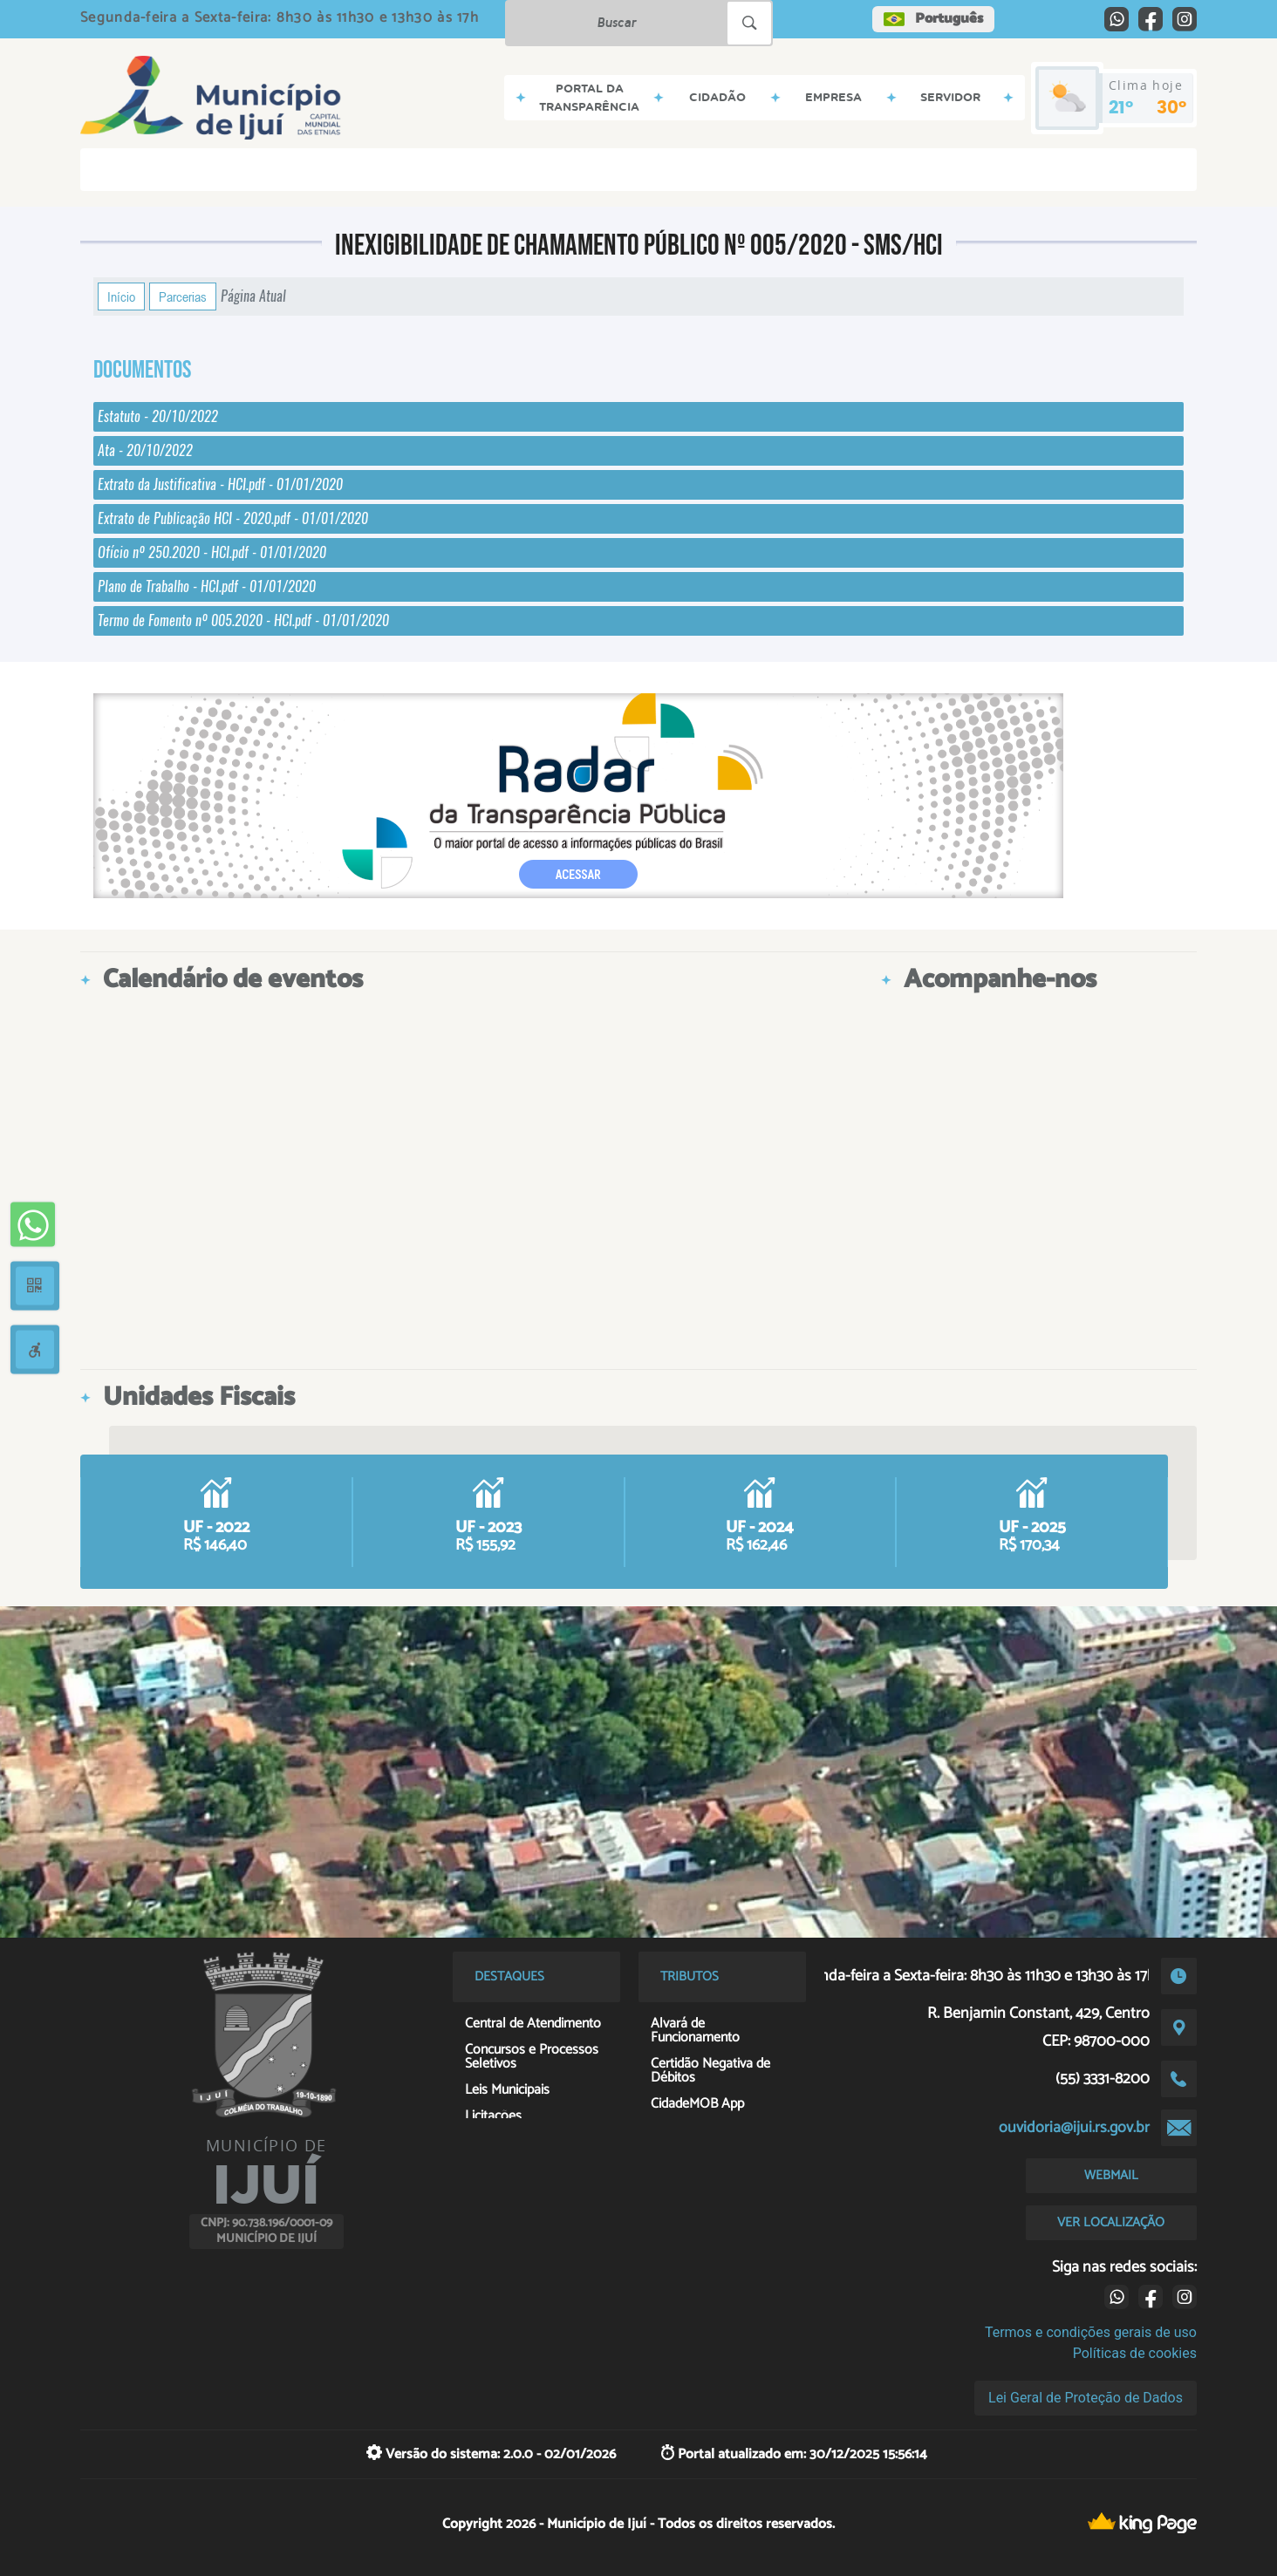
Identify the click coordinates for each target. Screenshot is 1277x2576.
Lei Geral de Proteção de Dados (1085, 2397)
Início (121, 296)
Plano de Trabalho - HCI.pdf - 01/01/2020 (207, 586)
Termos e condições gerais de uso (1091, 2332)
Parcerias (183, 296)
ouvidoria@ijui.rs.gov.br (1074, 2128)
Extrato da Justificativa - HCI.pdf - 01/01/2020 (220, 484)
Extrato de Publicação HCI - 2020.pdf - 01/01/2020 (233, 518)
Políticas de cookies (1135, 2353)
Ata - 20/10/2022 (145, 450)
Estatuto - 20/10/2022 (158, 416)
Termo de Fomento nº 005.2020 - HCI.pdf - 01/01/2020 (243, 620)
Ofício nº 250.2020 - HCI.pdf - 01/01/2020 (212, 552)
